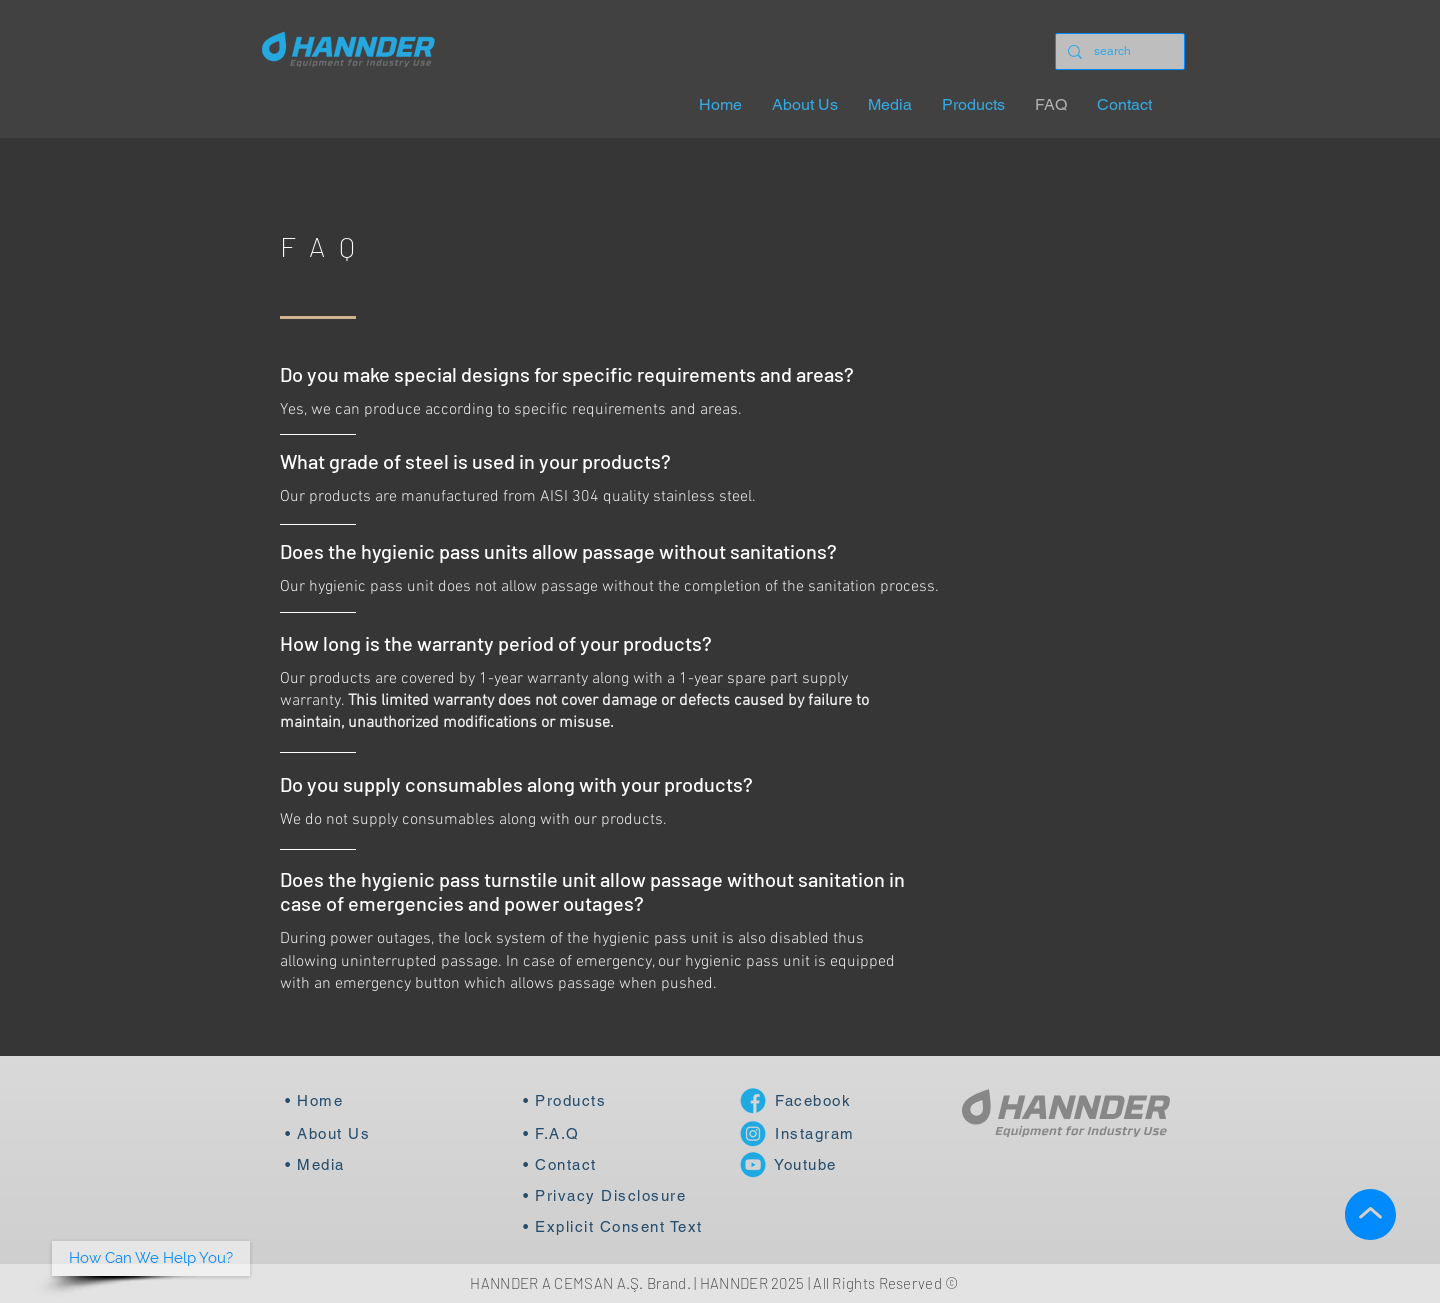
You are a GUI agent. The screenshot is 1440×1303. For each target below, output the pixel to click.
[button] (151, 1258)
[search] (1118, 51)
